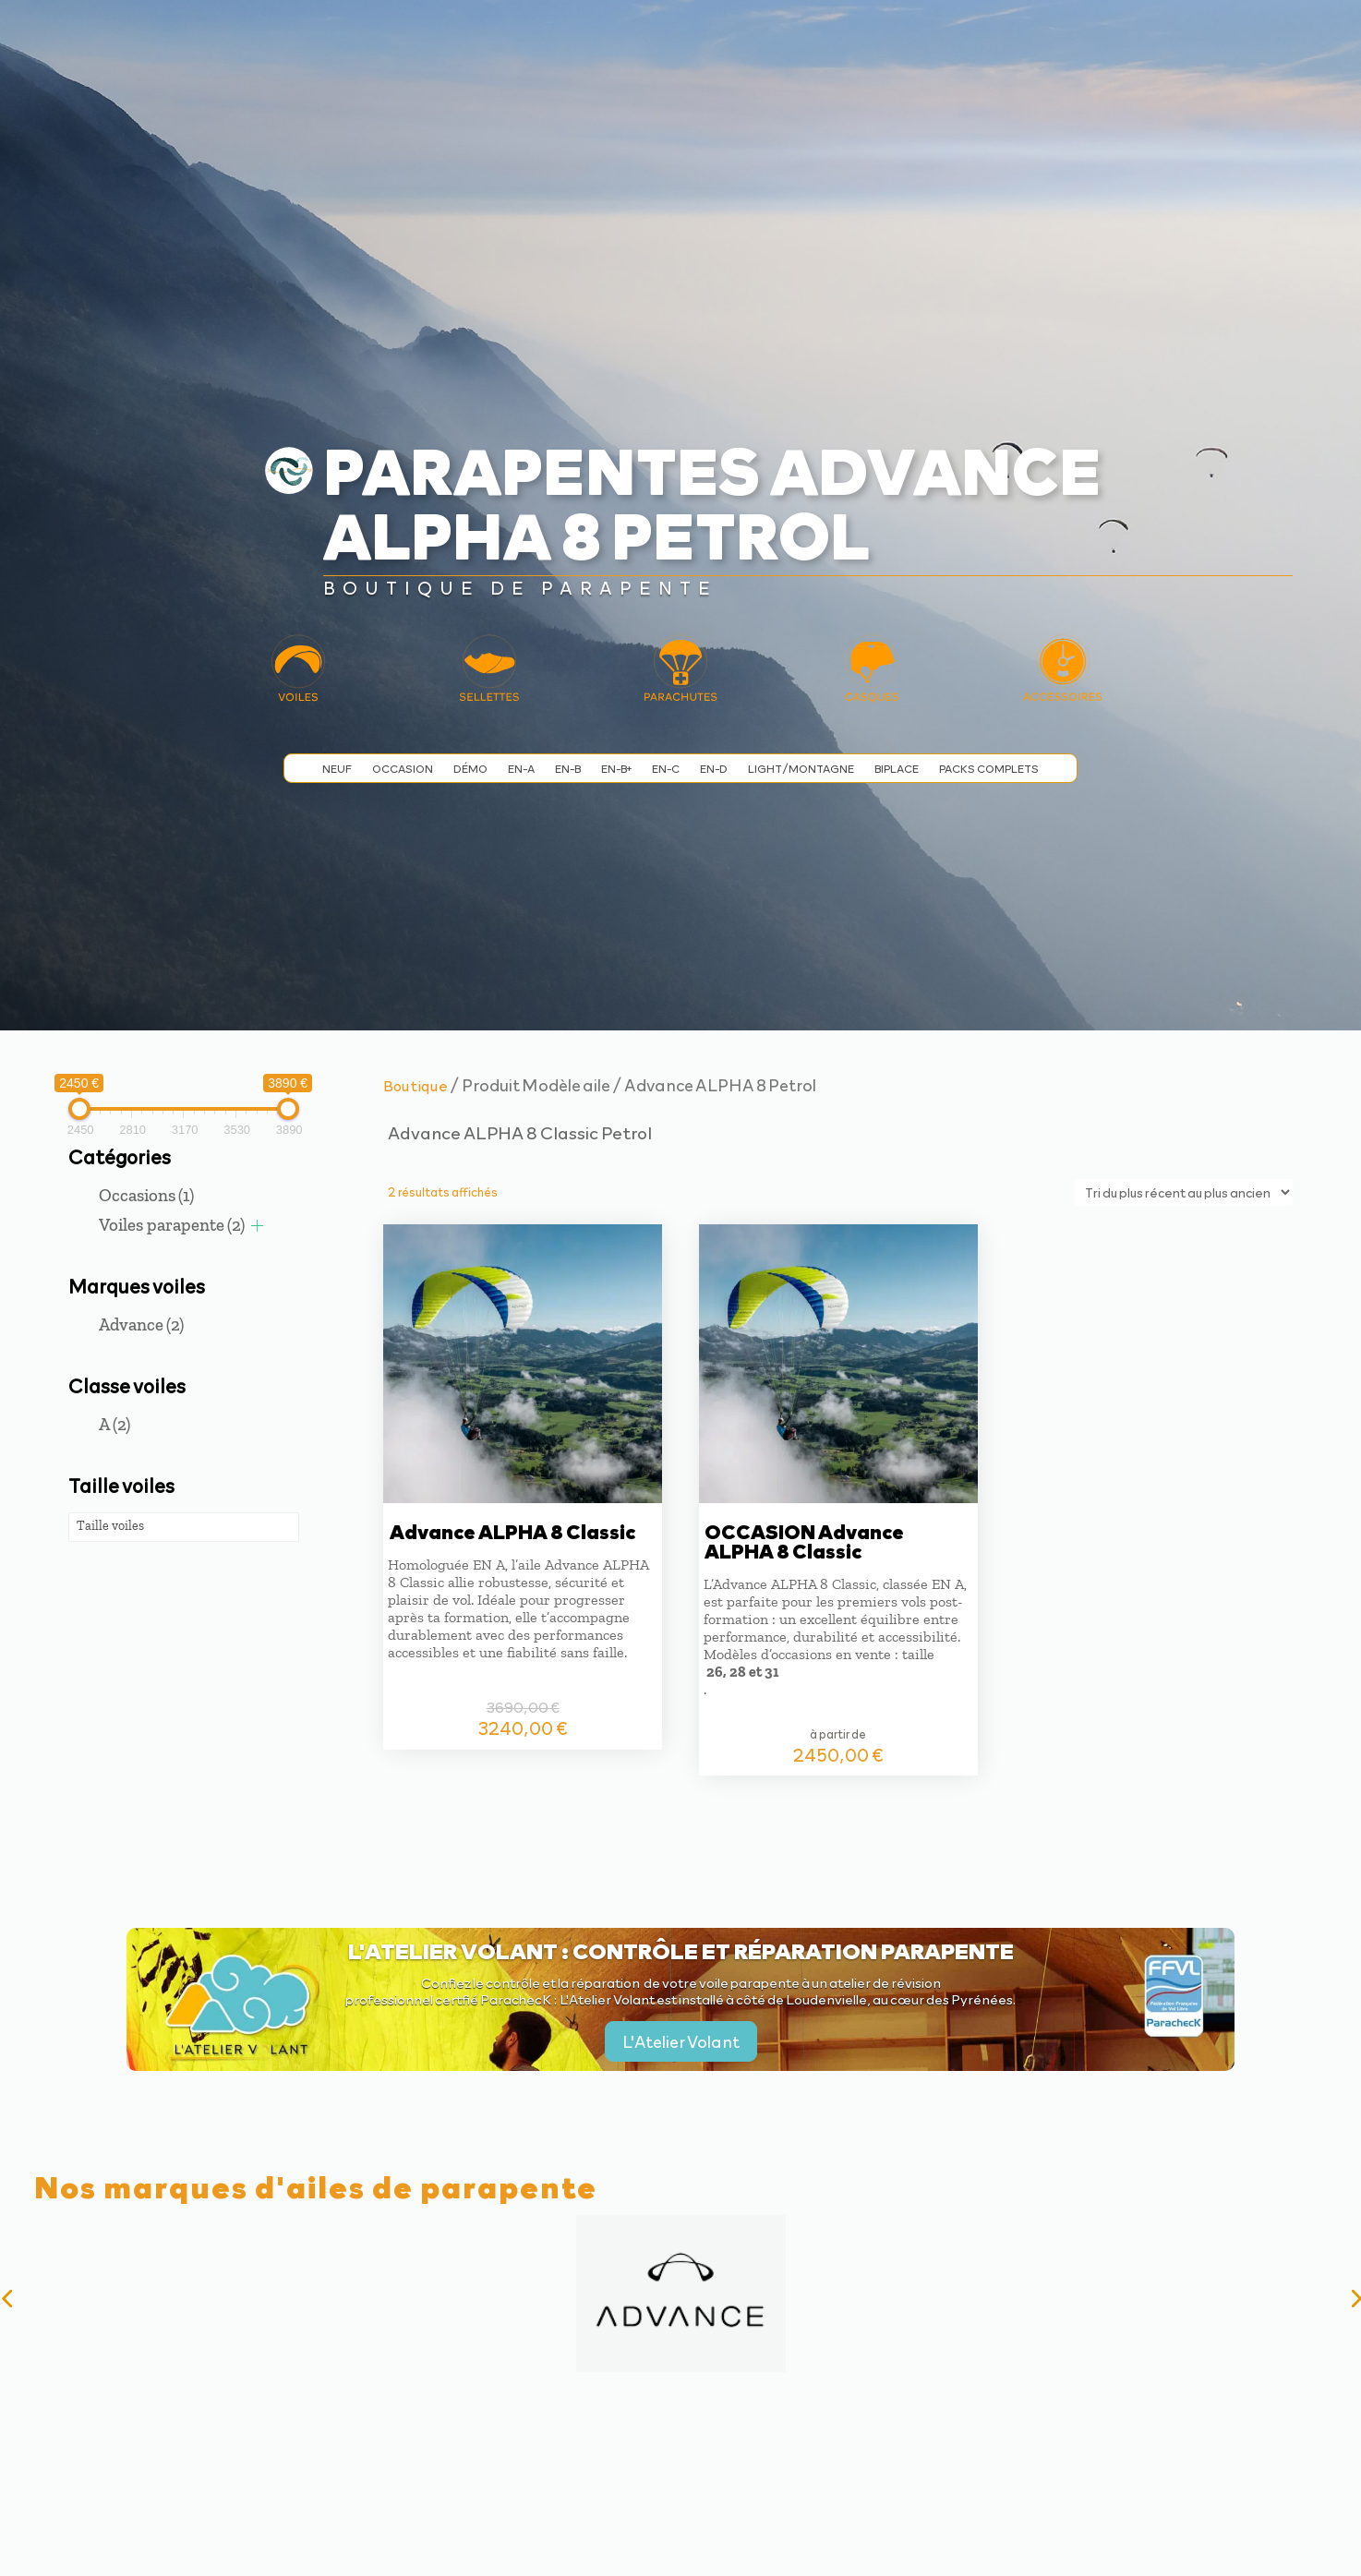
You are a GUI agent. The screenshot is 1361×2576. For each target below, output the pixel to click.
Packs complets (989, 769)
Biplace (896, 769)
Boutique (415, 1085)
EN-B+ (616, 769)
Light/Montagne (801, 769)
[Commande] (1183, 1192)
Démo (470, 769)
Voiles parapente (172, 1224)
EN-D (714, 769)
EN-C (666, 769)
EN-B (568, 769)
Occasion (402, 769)
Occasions (146, 1195)
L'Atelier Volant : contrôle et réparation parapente (681, 1950)
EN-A (521, 769)
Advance (141, 1324)
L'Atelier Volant (681, 2040)
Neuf (337, 769)
